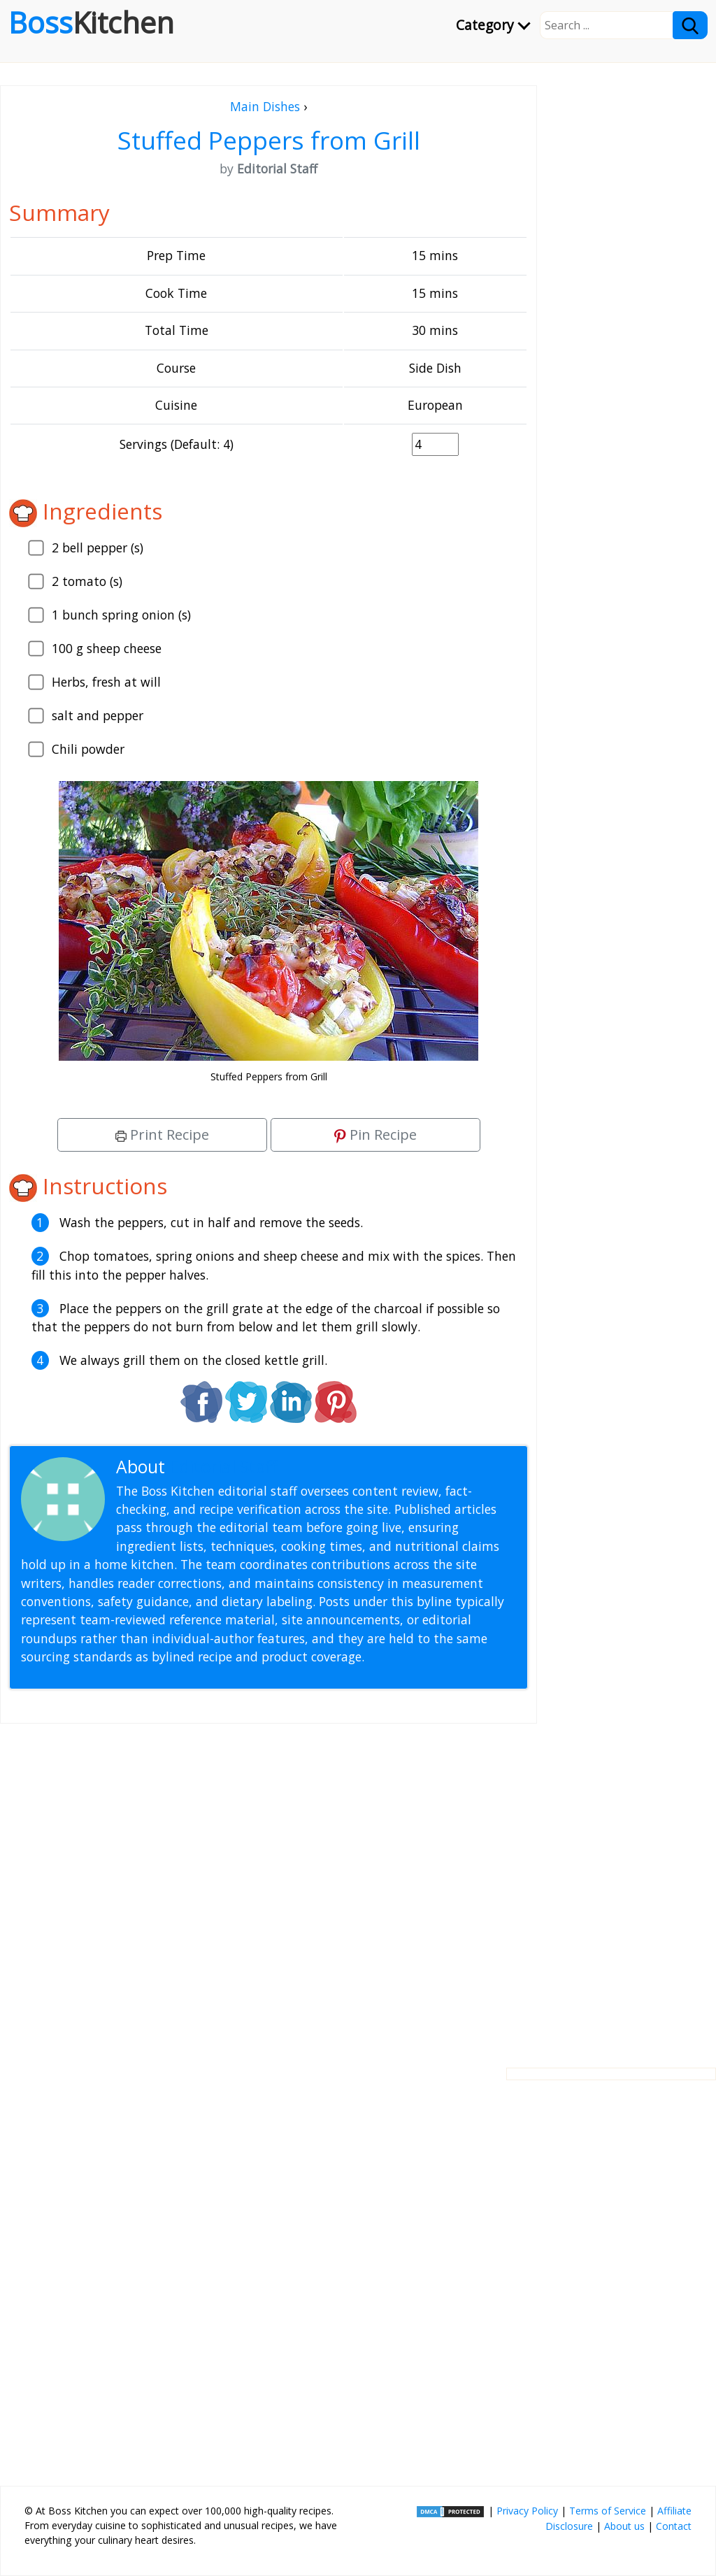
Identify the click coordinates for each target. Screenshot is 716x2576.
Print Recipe (162, 1134)
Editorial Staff (223, 1466)
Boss (91, 22)
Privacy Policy (527, 2510)
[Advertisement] (268, 1884)
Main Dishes (265, 106)
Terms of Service (607, 2510)
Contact (674, 2526)
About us (624, 2526)
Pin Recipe (375, 1134)
